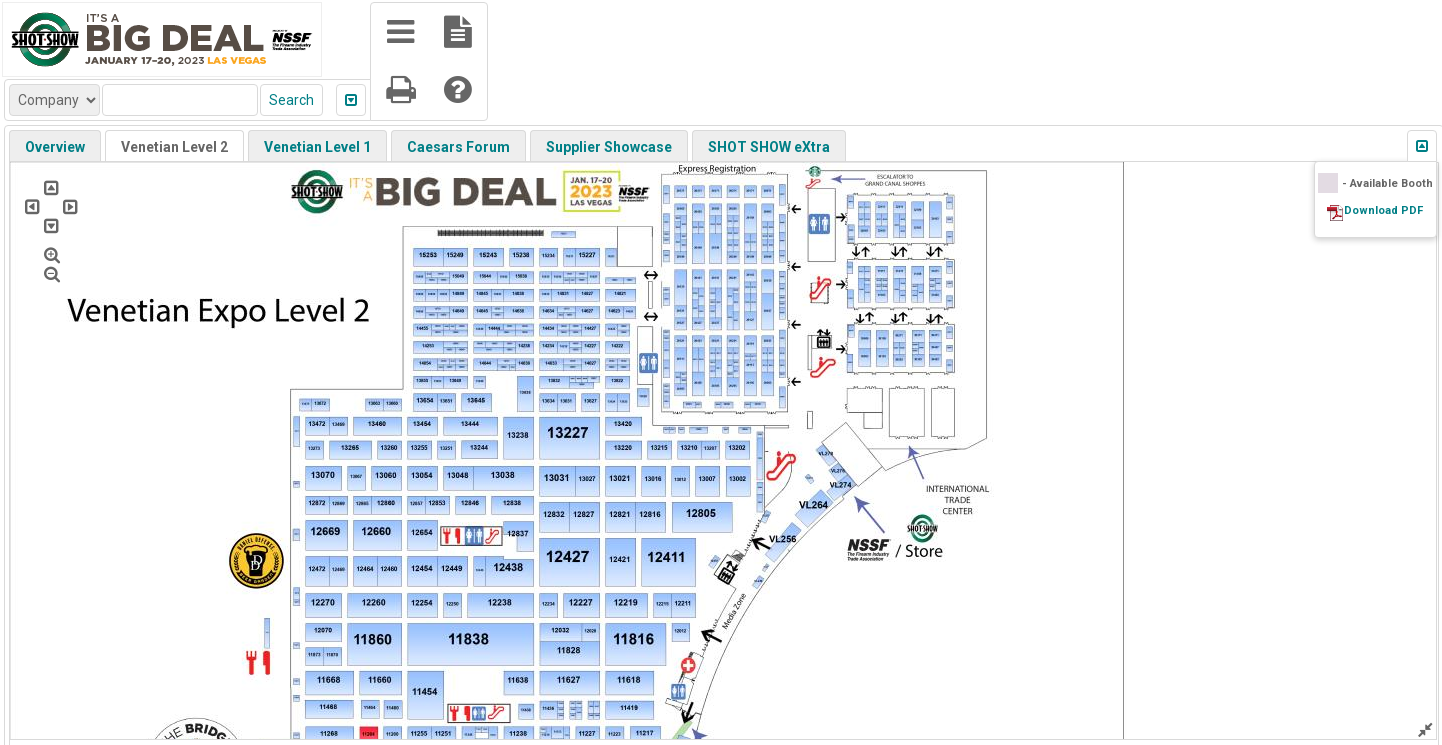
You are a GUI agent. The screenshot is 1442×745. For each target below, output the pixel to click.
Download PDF (1383, 210)
